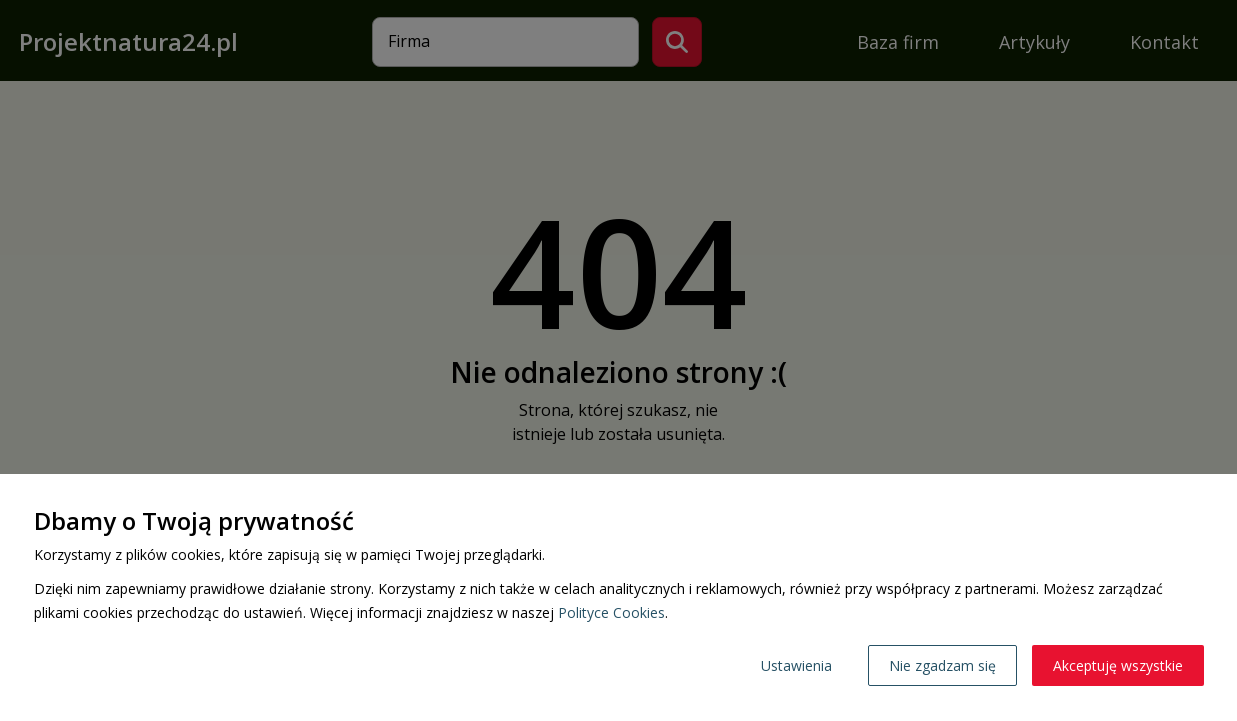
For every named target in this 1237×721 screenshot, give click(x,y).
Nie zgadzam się (942, 665)
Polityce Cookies (611, 612)
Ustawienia (796, 665)
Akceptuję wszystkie (1118, 665)
